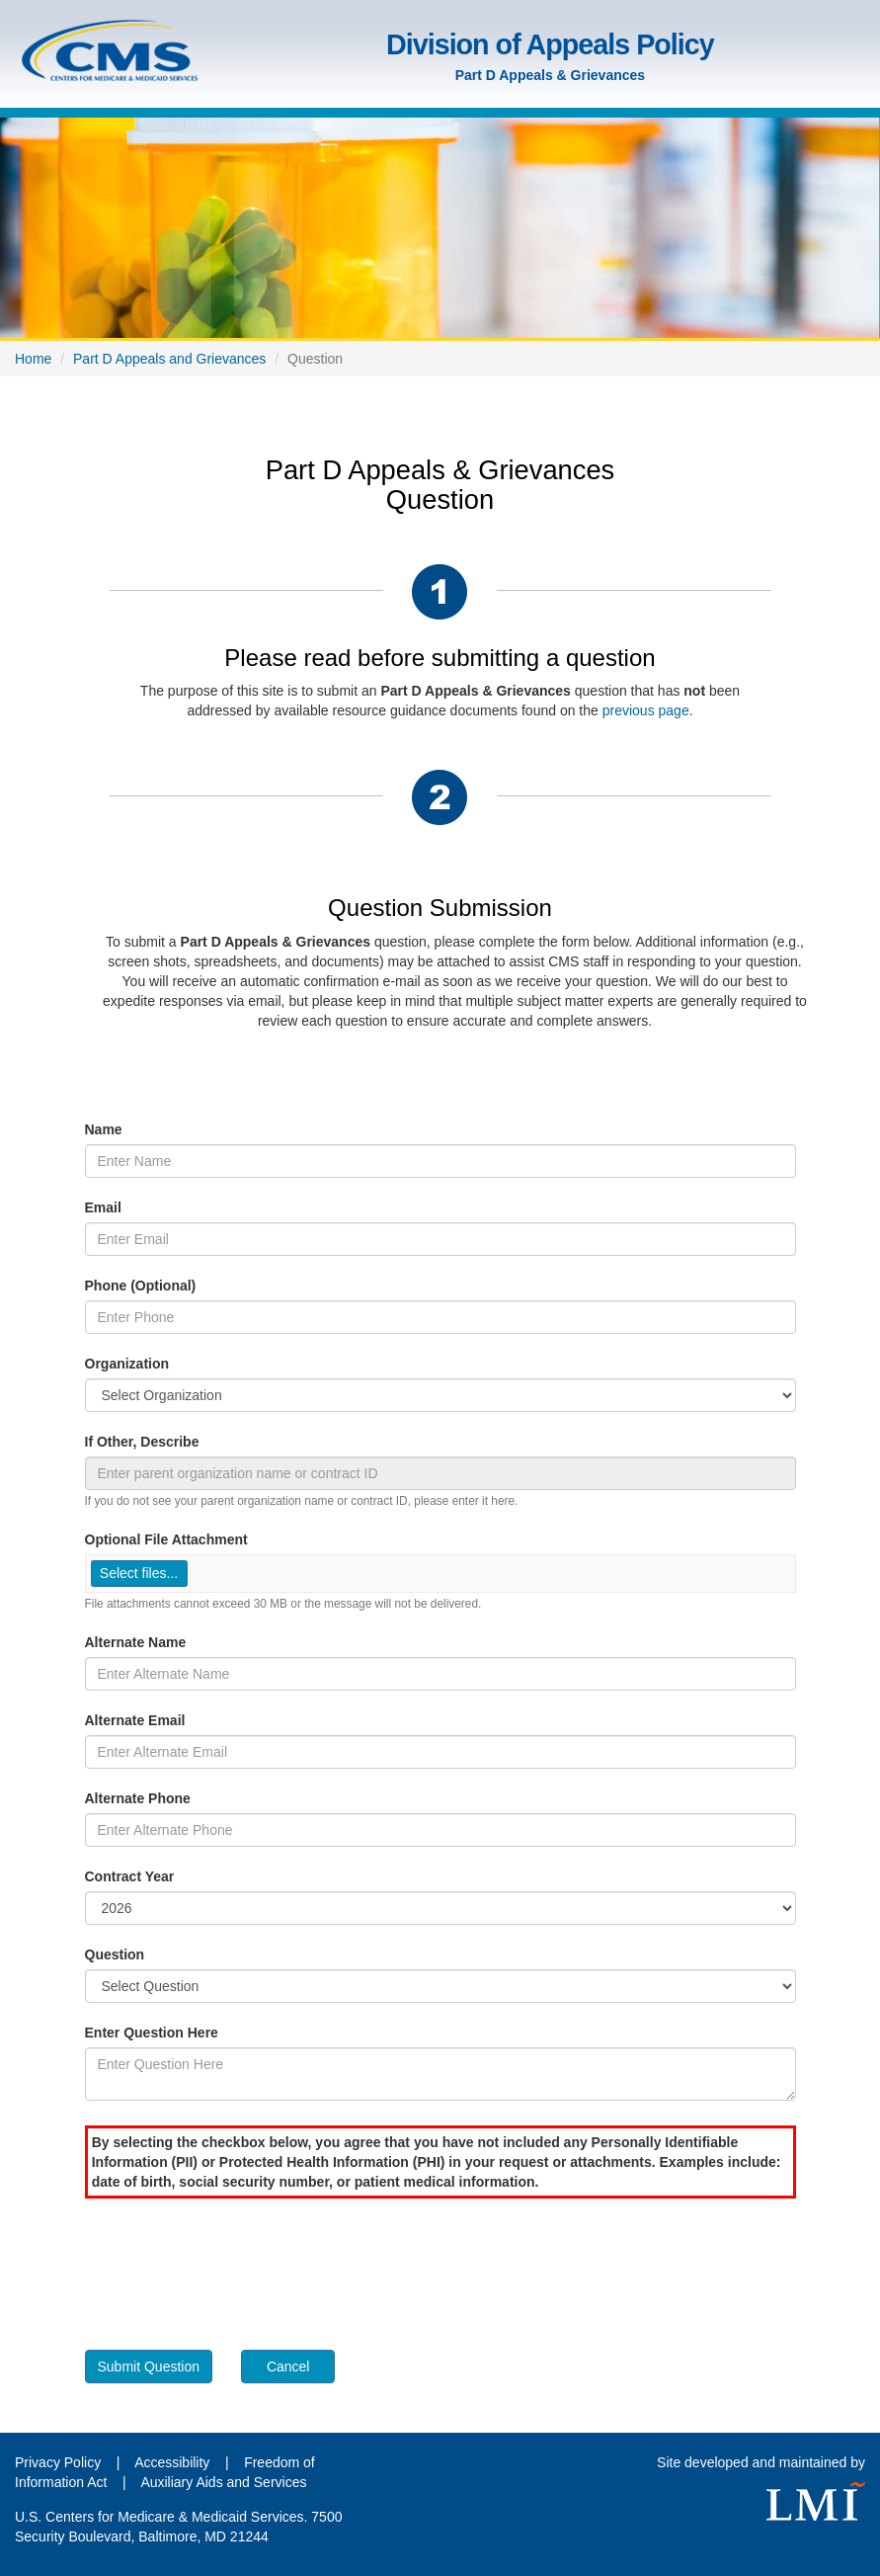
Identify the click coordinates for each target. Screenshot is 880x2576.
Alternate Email (135, 1720)
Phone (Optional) (141, 1285)
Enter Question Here (151, 2032)
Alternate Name (136, 1642)
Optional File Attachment (166, 1539)
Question (115, 1954)
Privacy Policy (58, 2462)
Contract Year (130, 1876)
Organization (127, 1363)
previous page (645, 710)
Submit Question (149, 2366)
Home (33, 359)
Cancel (288, 2366)
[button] (139, 1573)
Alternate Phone (138, 1798)
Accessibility (173, 2462)
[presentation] (235, 2266)
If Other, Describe (142, 1442)
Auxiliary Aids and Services (223, 2482)
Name (103, 1129)
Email (103, 1207)
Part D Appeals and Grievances (169, 359)
